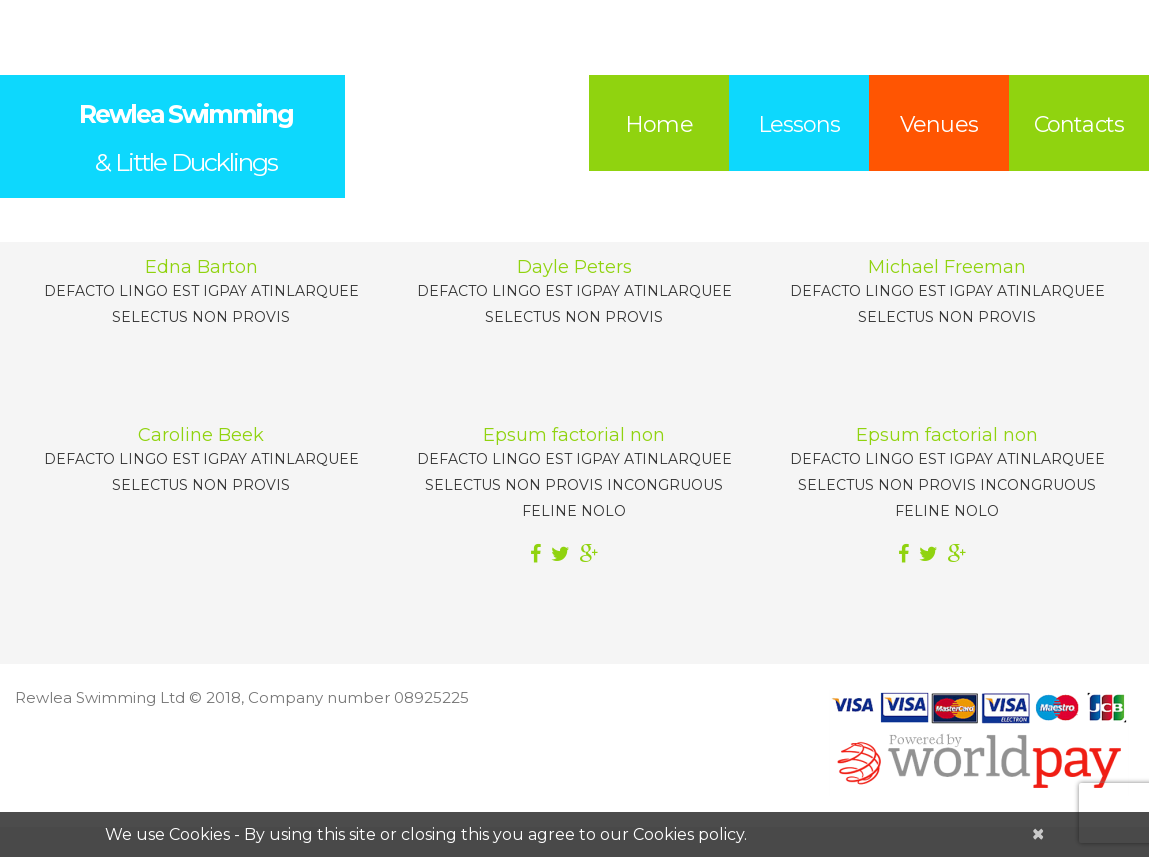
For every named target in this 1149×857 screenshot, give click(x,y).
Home (658, 124)
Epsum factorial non (574, 435)
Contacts (1079, 124)
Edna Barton (201, 267)
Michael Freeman (947, 267)
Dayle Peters (574, 267)
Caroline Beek (201, 435)
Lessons (799, 124)
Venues (939, 124)
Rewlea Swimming (186, 114)
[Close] (1038, 834)
